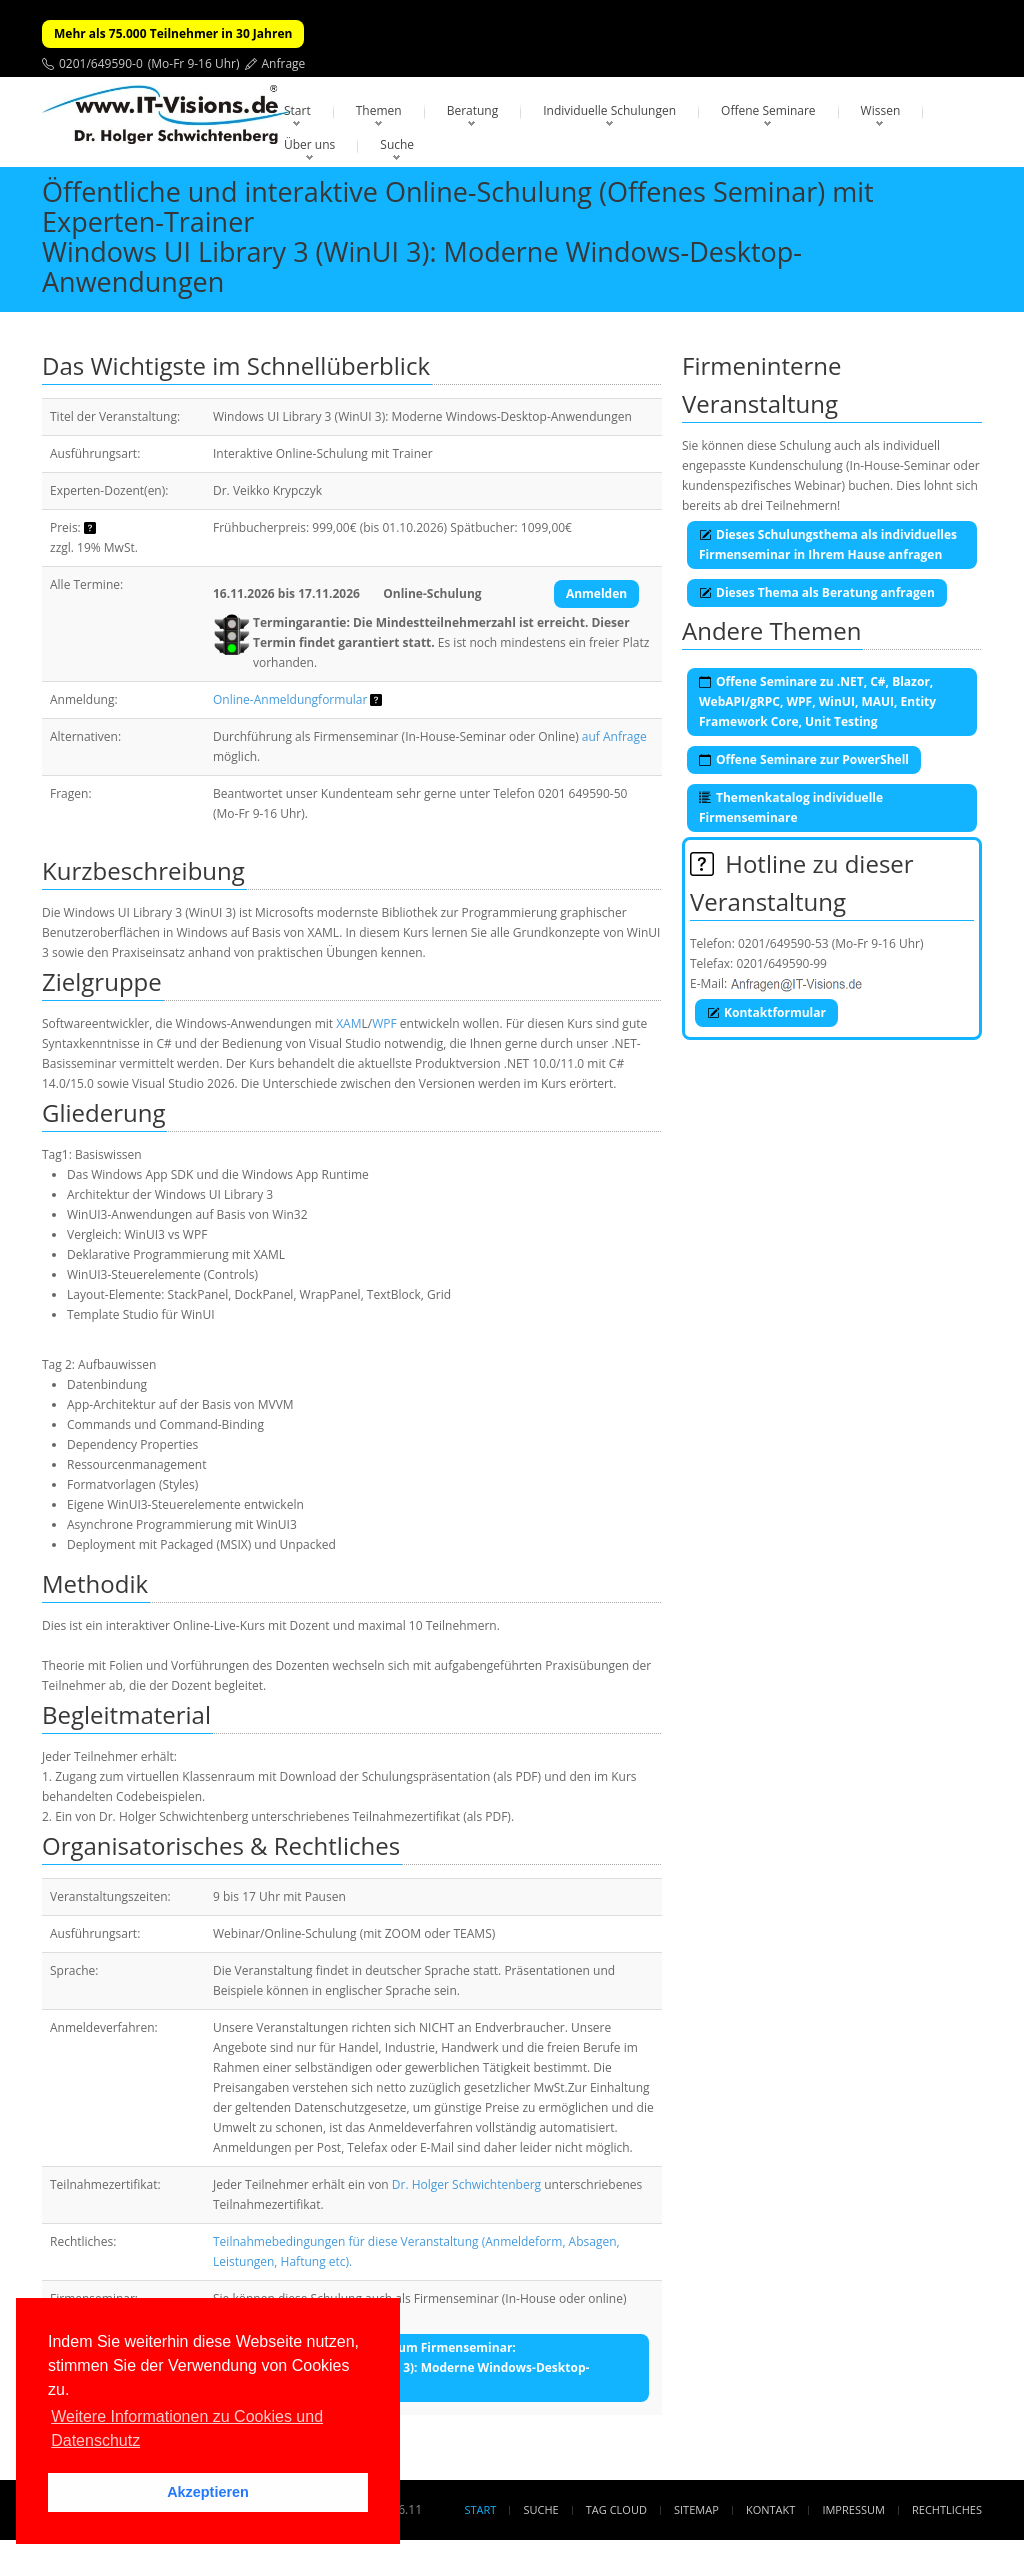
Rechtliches (947, 2509)
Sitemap (696, 2509)
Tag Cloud (616, 2509)
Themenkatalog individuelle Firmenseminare (791, 807)
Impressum (853, 2509)
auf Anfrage (614, 736)
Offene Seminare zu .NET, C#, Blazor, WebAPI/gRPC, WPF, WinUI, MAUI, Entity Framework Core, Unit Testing (817, 701)
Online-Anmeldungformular (290, 699)
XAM (348, 1023)
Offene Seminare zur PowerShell (804, 759)
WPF (384, 1023)
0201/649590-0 (101, 63)
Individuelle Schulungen (609, 110)
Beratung (473, 110)
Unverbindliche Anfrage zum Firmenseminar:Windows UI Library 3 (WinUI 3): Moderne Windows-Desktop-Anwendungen (409, 2367)
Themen (379, 110)
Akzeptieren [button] (208, 2492)
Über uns (309, 144)
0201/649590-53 (783, 943)
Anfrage (284, 63)
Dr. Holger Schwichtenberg (466, 2184)
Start (297, 110)
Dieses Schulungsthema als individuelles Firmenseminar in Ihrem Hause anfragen (828, 544)
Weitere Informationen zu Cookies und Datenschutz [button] (187, 2428)
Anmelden (596, 593)
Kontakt (770, 2509)
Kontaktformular (766, 1012)
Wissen (881, 110)
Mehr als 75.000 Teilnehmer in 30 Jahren (173, 33)
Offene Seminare (768, 110)
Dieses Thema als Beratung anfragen (817, 592)
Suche (397, 144)
